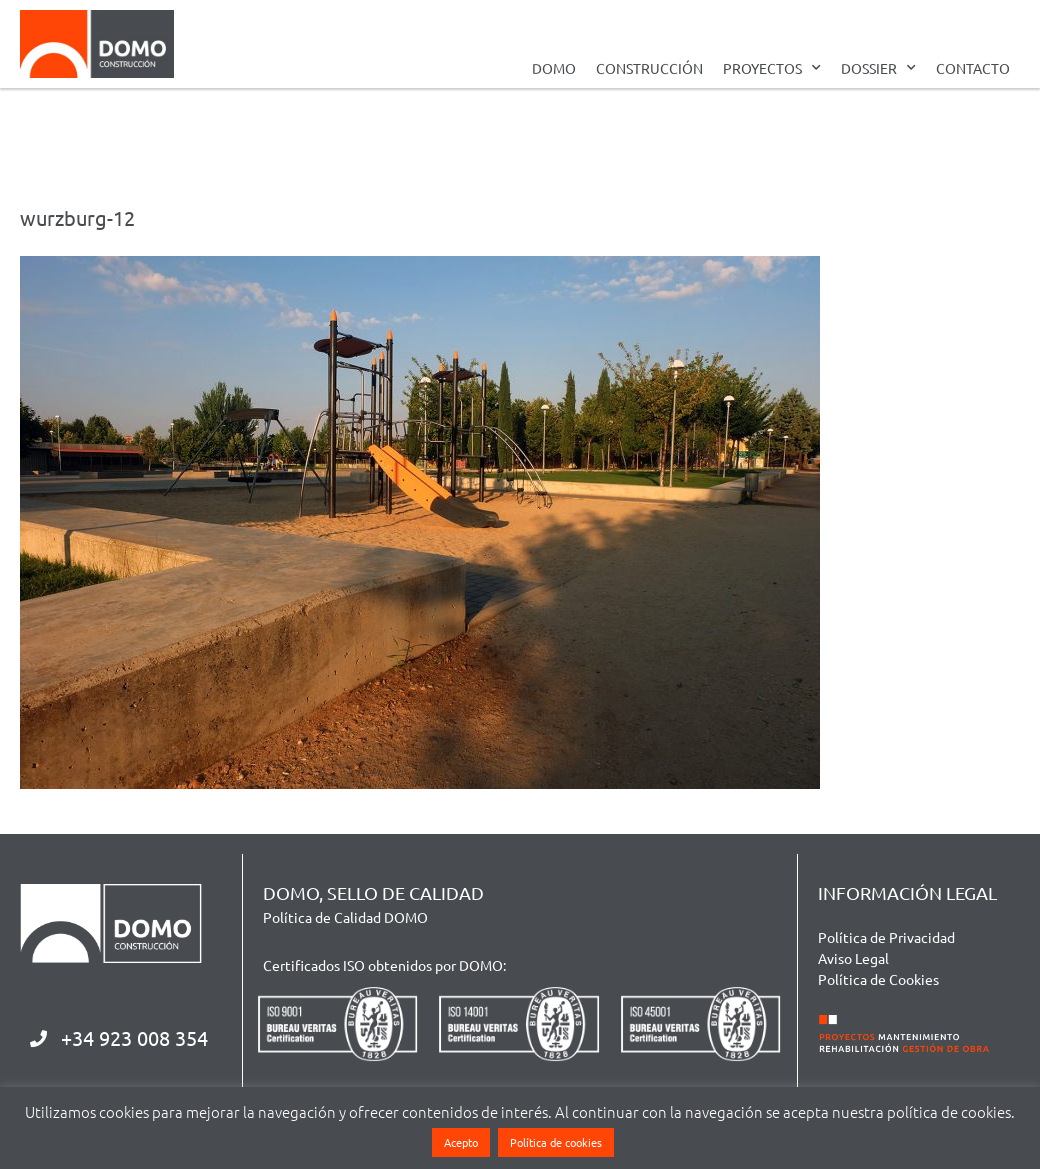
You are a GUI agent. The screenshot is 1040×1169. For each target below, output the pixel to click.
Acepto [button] (461, 1142)
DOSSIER (878, 68)
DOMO (554, 68)
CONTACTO (973, 68)
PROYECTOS (772, 68)
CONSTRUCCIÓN (649, 68)
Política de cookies (556, 1142)
